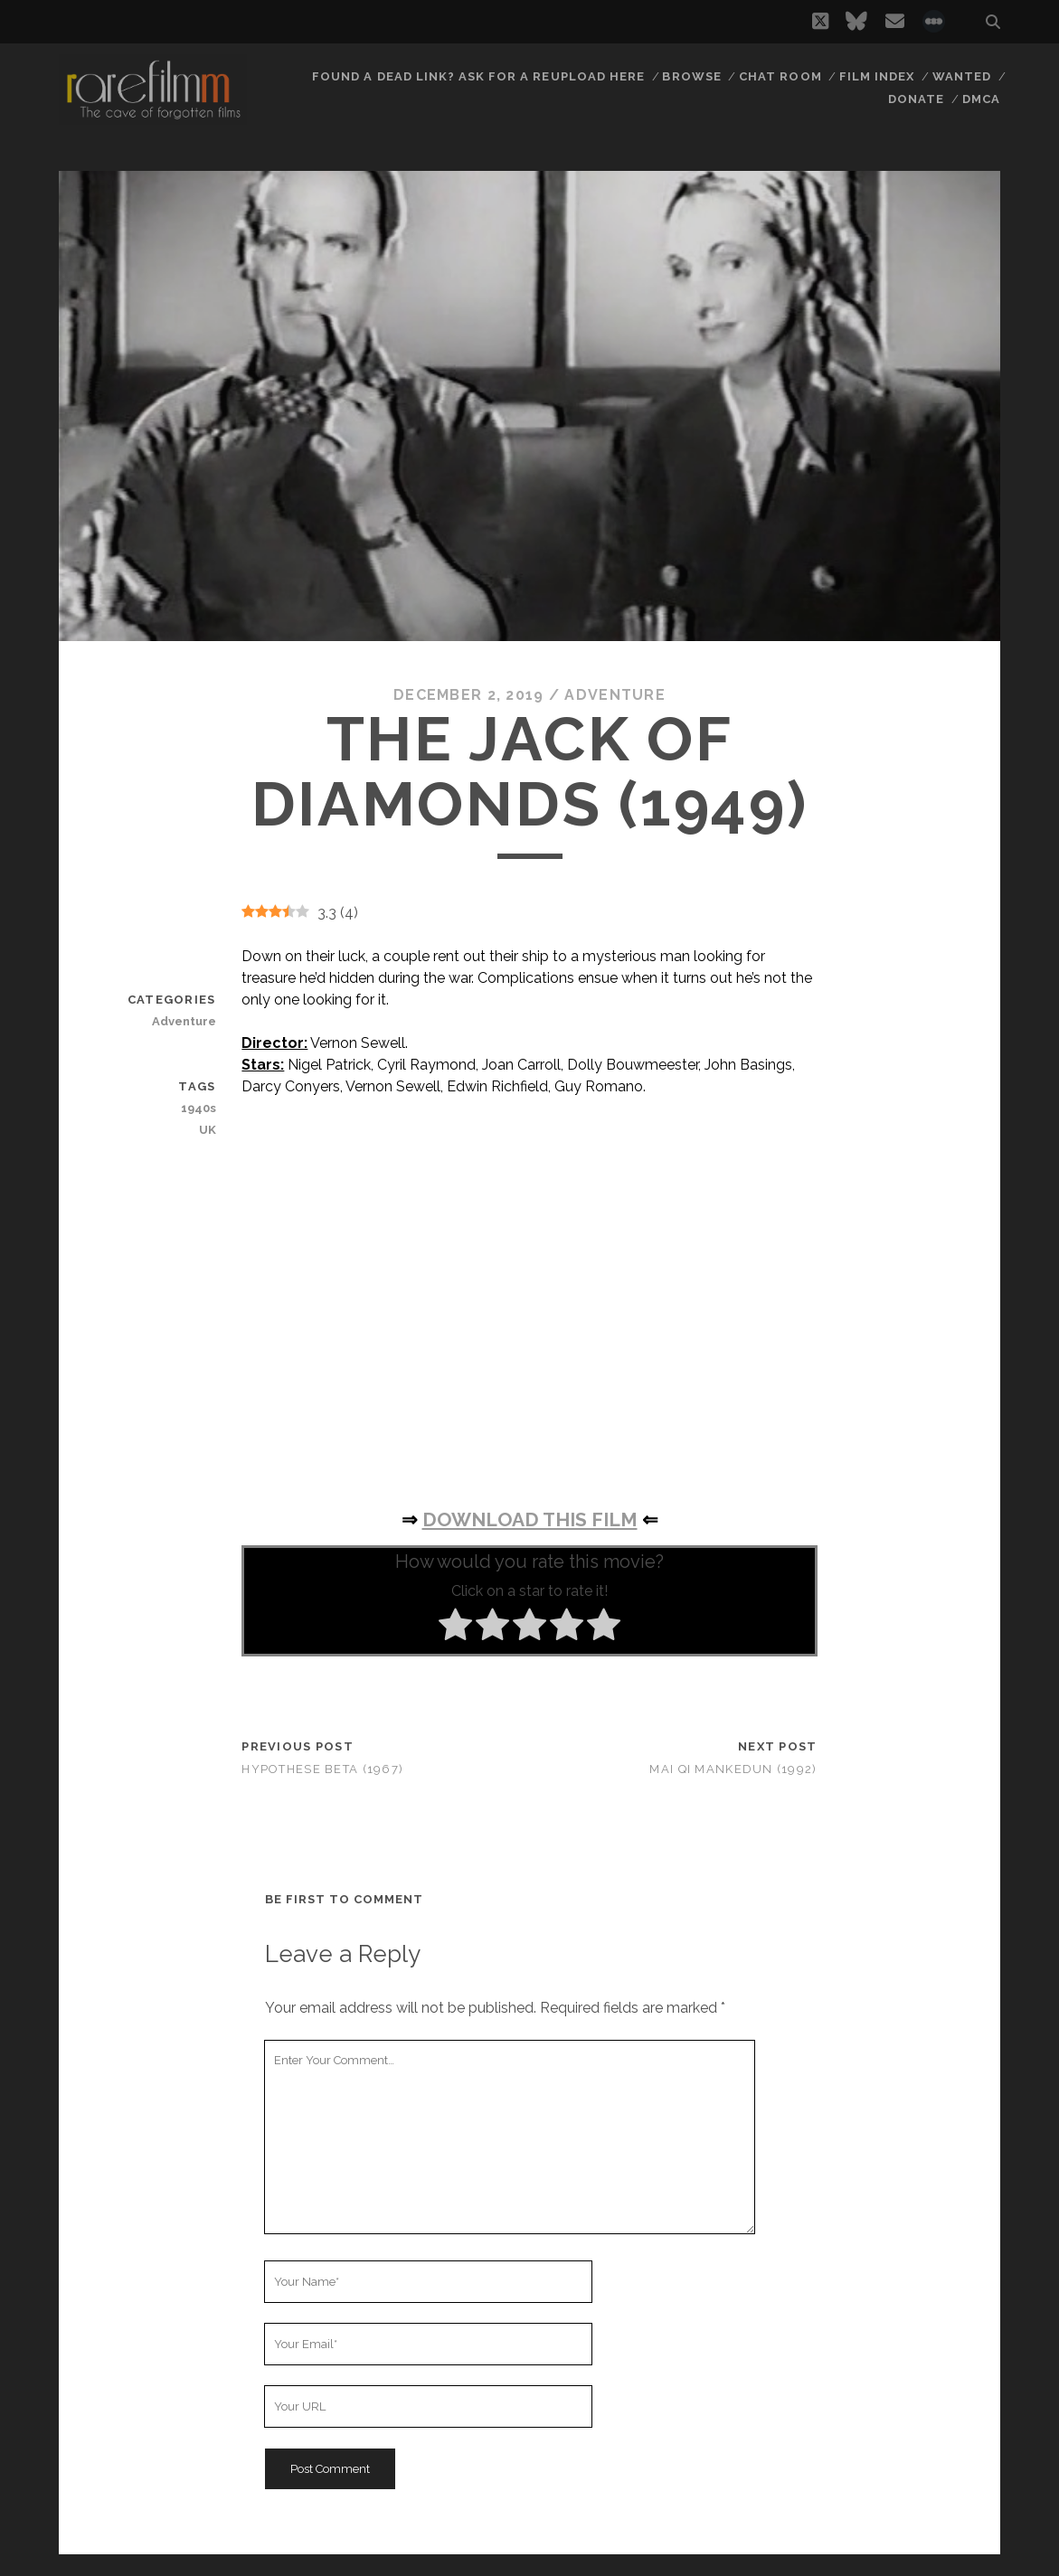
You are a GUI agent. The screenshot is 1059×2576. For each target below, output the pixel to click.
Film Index (876, 76)
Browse (691, 76)
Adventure (615, 694)
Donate (916, 99)
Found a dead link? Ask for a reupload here (478, 76)
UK (207, 1130)
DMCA (981, 99)
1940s (198, 1108)
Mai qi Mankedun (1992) (733, 1769)
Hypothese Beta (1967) (322, 1769)
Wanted (961, 76)
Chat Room (780, 76)
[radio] (455, 1627)
